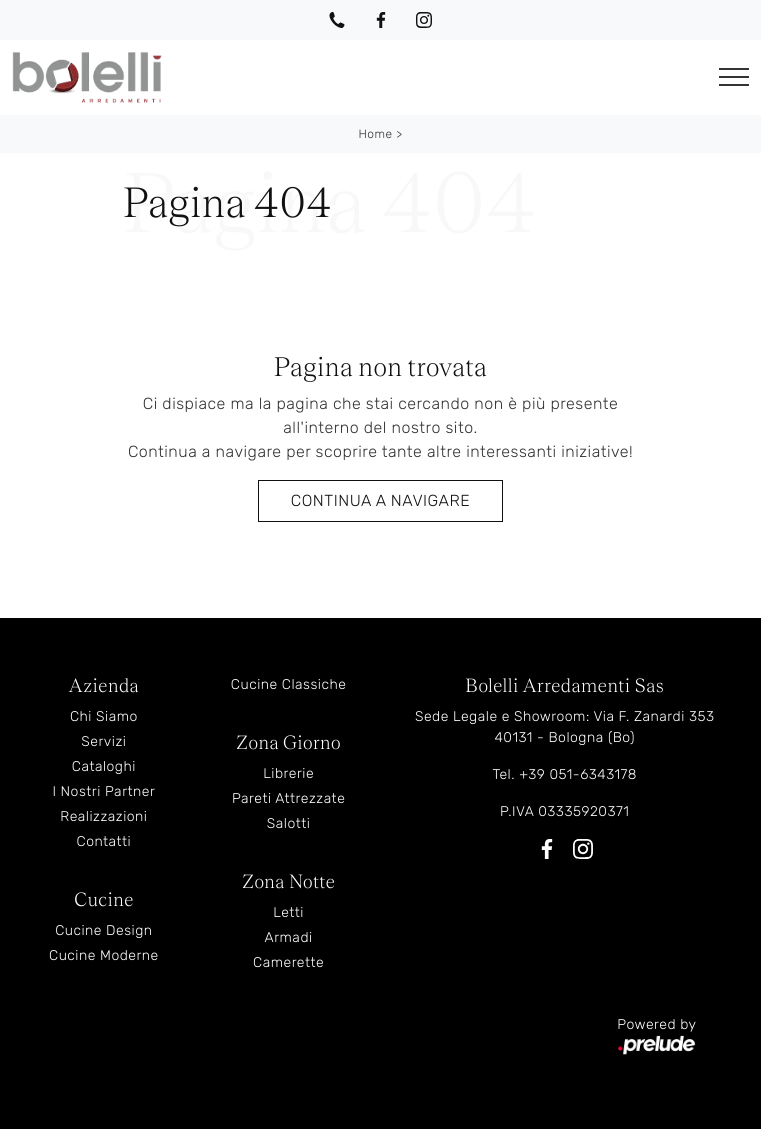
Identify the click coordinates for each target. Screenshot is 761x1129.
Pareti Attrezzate (288, 798)
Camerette (288, 962)
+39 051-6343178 (578, 774)
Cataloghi (104, 766)
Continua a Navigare (380, 500)
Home (375, 134)
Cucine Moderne (104, 955)
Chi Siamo (104, 716)
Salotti (289, 823)
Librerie (288, 773)
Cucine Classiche (289, 684)
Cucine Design (103, 930)
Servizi (103, 741)
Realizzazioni (103, 816)
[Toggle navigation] (734, 77)
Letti (288, 912)
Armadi (289, 937)
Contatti (104, 841)
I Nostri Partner (103, 791)
